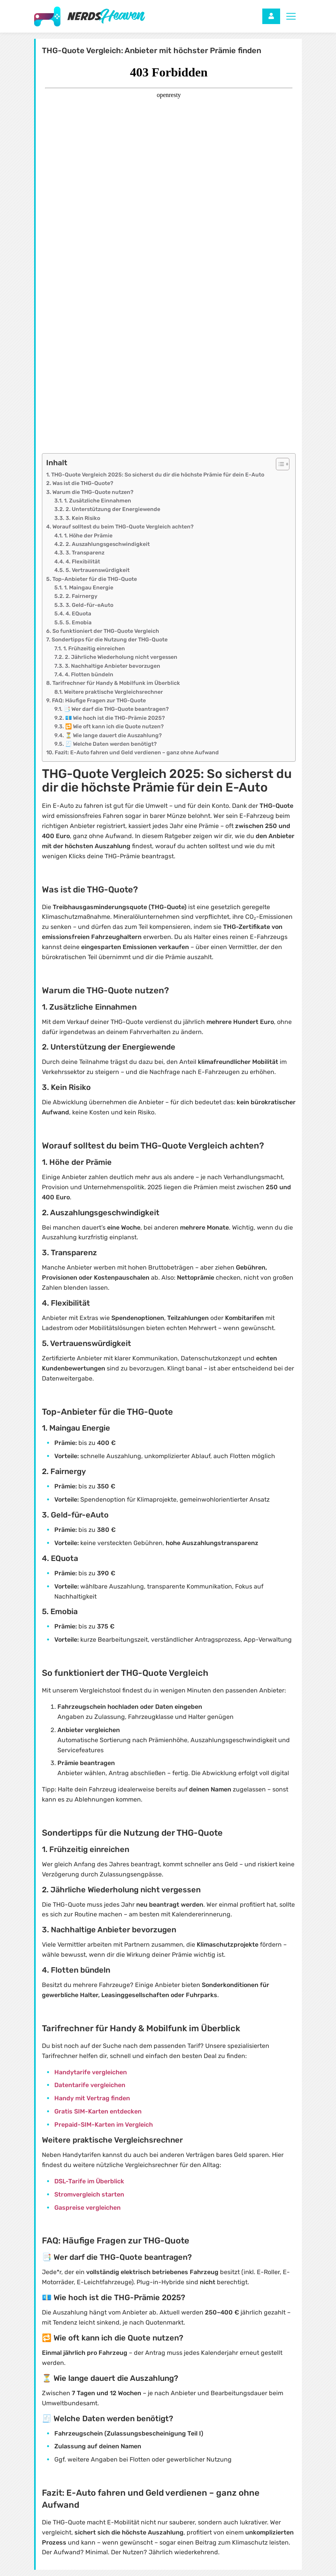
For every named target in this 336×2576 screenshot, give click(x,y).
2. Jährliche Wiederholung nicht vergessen (121, 657)
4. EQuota (78, 613)
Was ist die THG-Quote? (82, 483)
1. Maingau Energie (88, 587)
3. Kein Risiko (83, 518)
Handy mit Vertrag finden (92, 2098)
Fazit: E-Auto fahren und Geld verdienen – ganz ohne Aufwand (137, 752)
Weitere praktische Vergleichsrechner (113, 692)
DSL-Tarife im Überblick (89, 2181)
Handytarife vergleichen (90, 2072)
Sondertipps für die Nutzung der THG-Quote (110, 639)
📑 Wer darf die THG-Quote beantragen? (116, 709)
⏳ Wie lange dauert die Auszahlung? (113, 735)
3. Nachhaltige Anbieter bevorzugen (112, 666)
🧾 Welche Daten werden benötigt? (111, 744)
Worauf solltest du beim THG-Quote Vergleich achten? (123, 526)
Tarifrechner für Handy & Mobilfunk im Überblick (116, 683)
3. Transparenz (85, 552)
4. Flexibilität (83, 561)
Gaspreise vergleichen (87, 2207)
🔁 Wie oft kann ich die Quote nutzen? (114, 726)
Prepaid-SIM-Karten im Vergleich (103, 2124)
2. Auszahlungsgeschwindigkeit (108, 544)
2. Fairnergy (81, 596)
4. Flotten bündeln (89, 674)
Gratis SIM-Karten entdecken (98, 2111)
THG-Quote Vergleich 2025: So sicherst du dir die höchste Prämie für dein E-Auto (157, 474)
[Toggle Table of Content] (279, 464)
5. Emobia (79, 622)
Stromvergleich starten (89, 2194)
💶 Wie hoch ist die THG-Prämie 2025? (115, 718)
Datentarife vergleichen (89, 2085)
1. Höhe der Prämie (88, 535)
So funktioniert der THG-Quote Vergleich (105, 631)
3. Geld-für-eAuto (89, 605)
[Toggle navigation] (291, 16)
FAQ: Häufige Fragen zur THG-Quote (99, 700)
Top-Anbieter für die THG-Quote (94, 579)
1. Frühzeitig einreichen (94, 648)
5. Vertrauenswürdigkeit (98, 570)
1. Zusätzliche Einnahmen (97, 500)
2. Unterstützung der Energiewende (113, 509)
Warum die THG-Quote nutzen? (92, 492)
